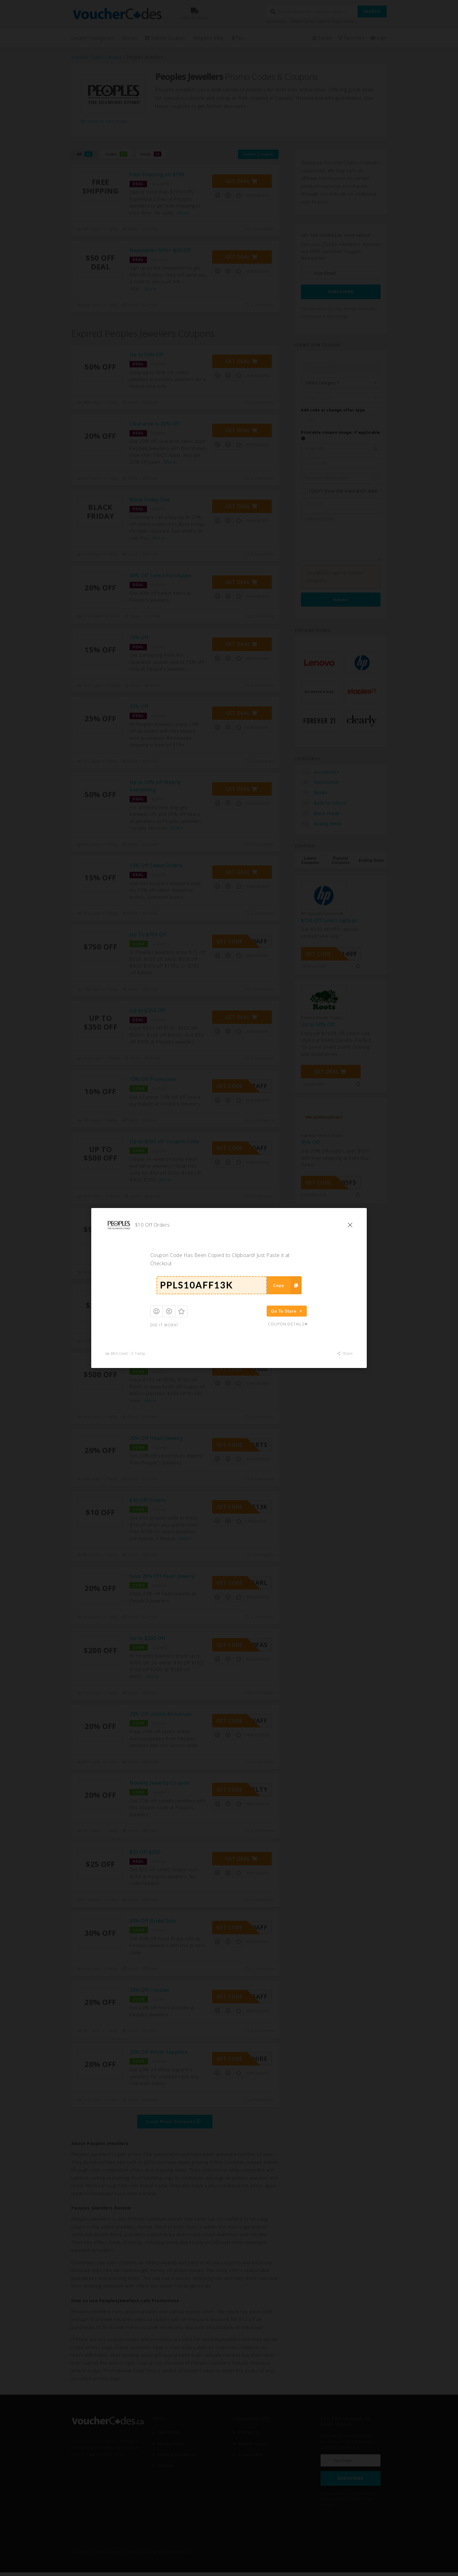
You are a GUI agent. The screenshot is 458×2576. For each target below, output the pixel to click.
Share (345, 1353)
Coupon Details (288, 1324)
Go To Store (287, 1311)
